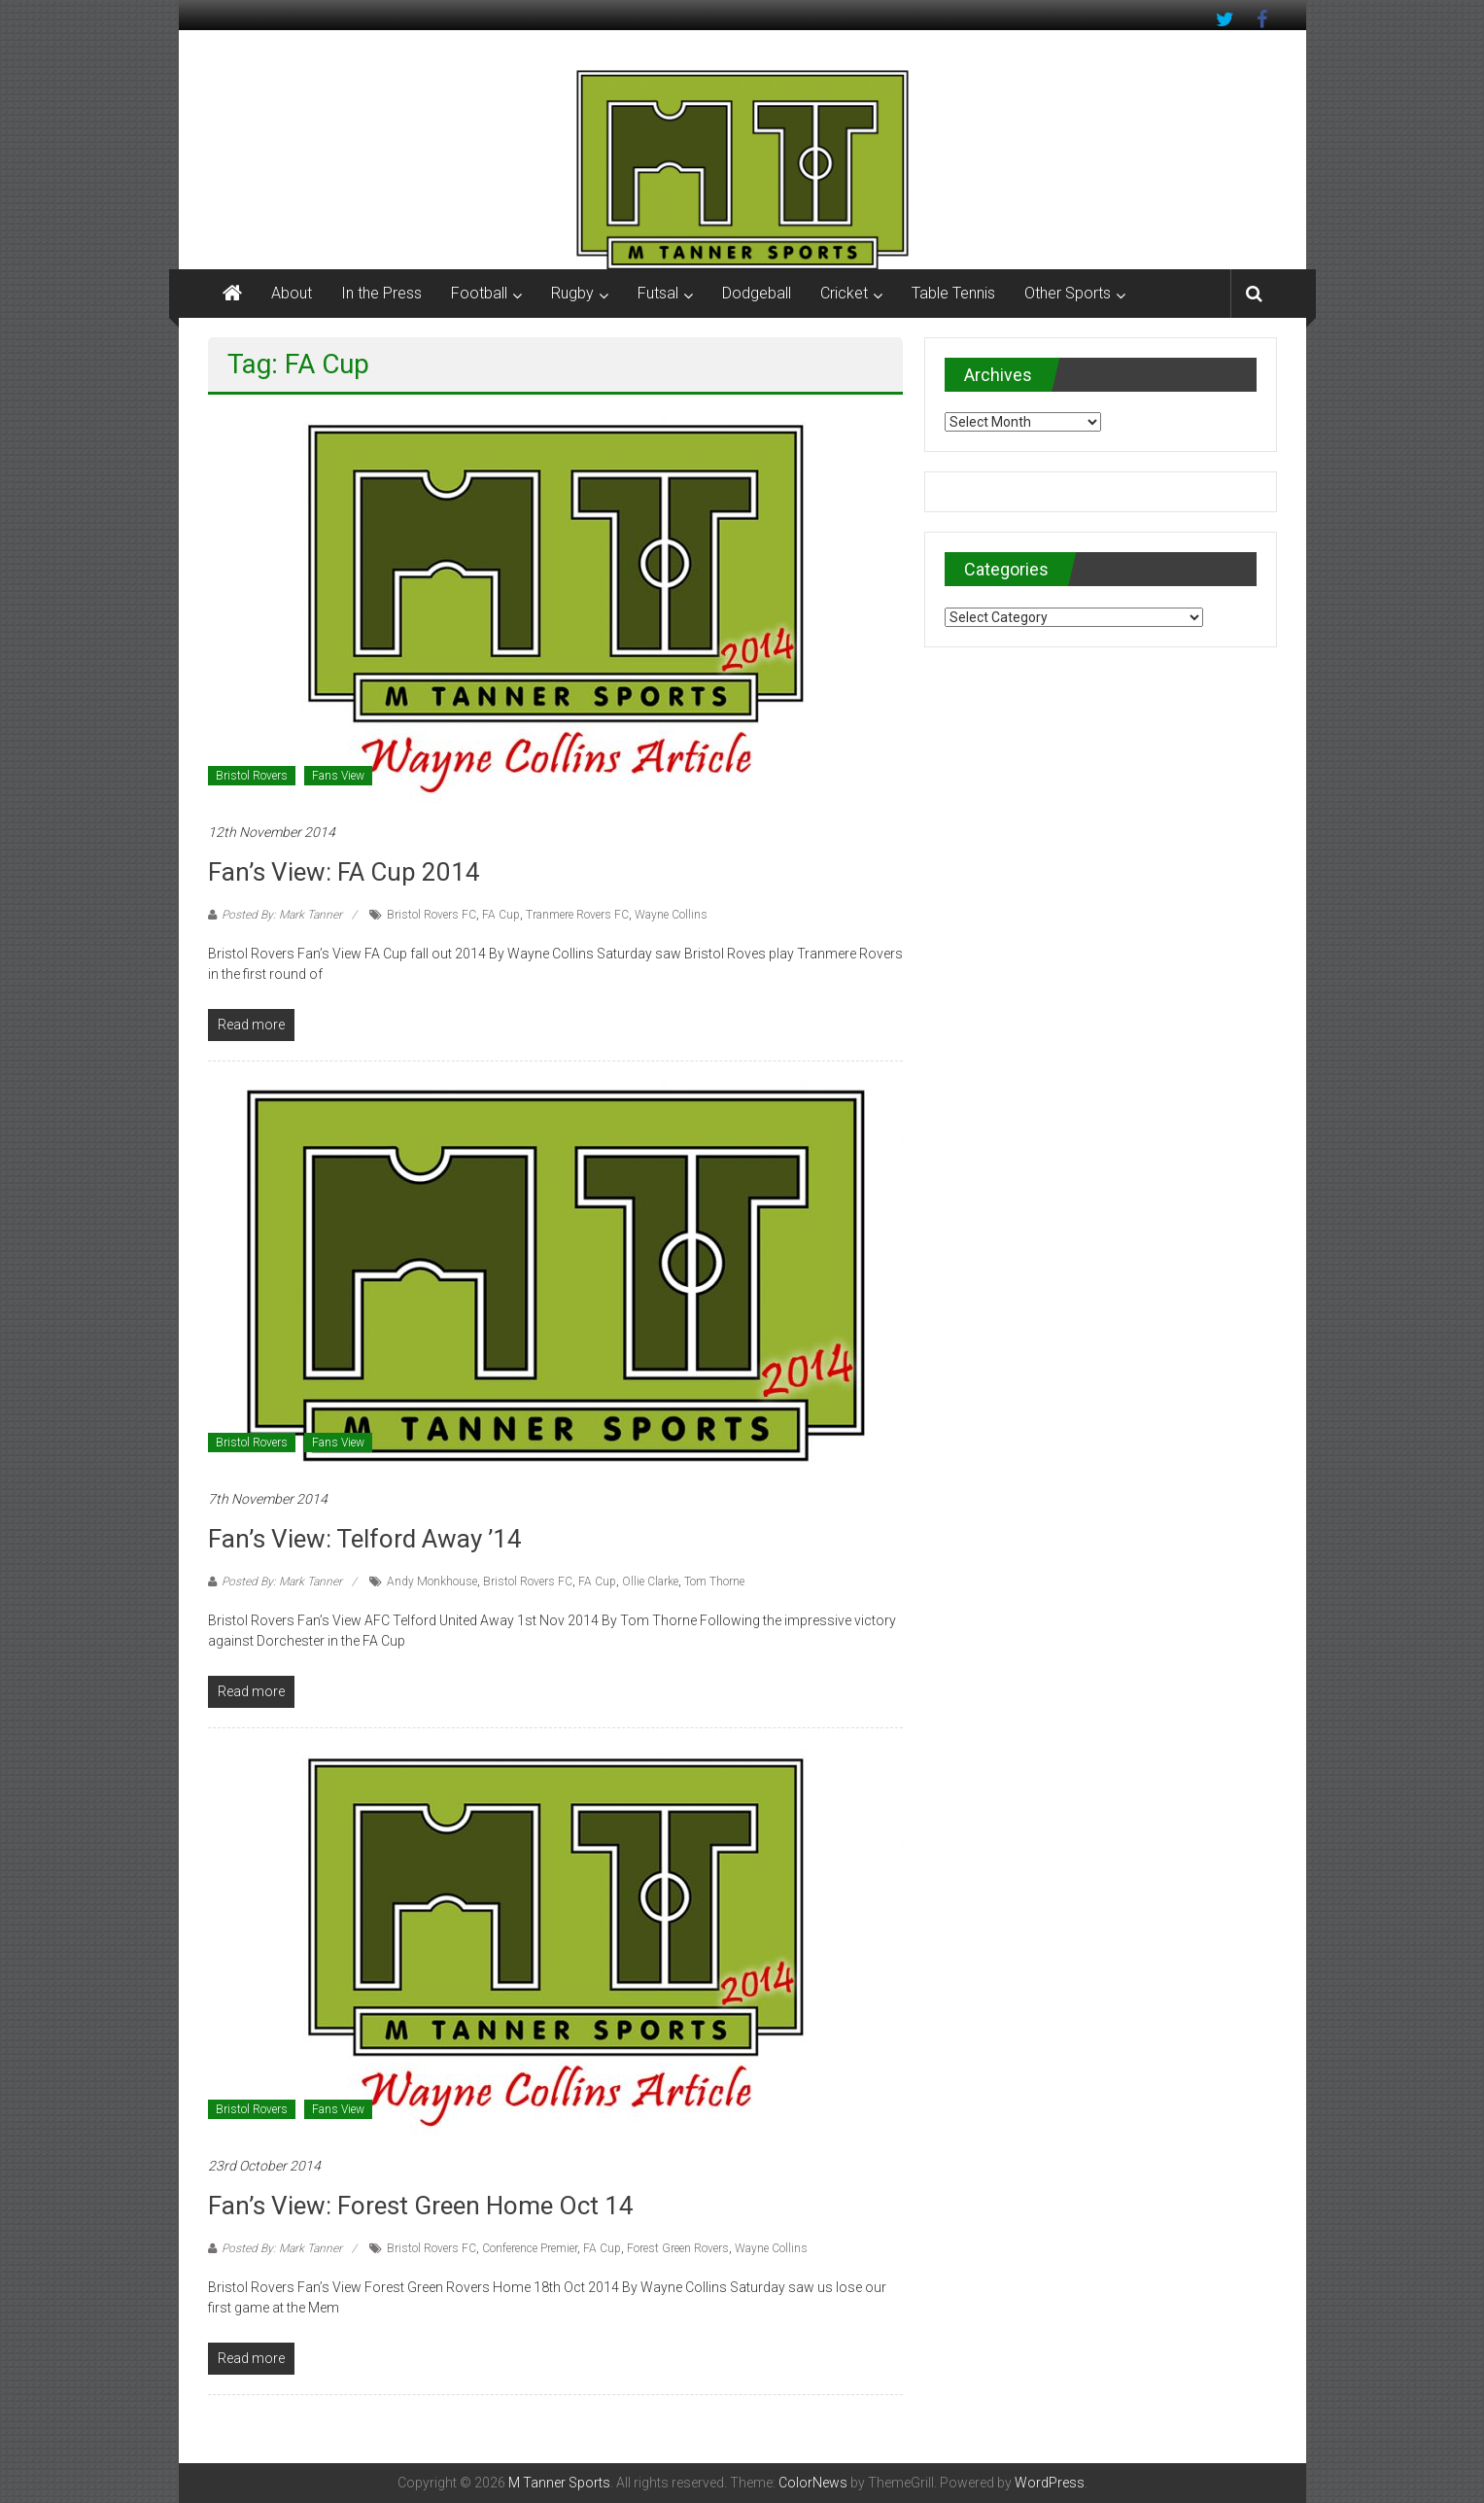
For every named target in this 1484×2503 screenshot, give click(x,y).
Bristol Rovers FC (431, 914)
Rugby (572, 293)
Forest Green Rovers (678, 2248)
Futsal (658, 293)
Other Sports (1067, 293)
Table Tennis (953, 293)
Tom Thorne (714, 1581)
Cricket (844, 293)
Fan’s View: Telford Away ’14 (365, 1538)
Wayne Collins (671, 914)
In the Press (381, 293)
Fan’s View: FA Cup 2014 (344, 871)
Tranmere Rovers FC (577, 914)
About (291, 293)
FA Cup (501, 914)
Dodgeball (756, 293)
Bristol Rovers (252, 775)
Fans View (338, 775)
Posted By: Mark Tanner (282, 914)
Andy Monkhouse (432, 1581)
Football (479, 293)
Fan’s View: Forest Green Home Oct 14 (421, 2205)
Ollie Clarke (650, 1581)
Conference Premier (529, 2248)
